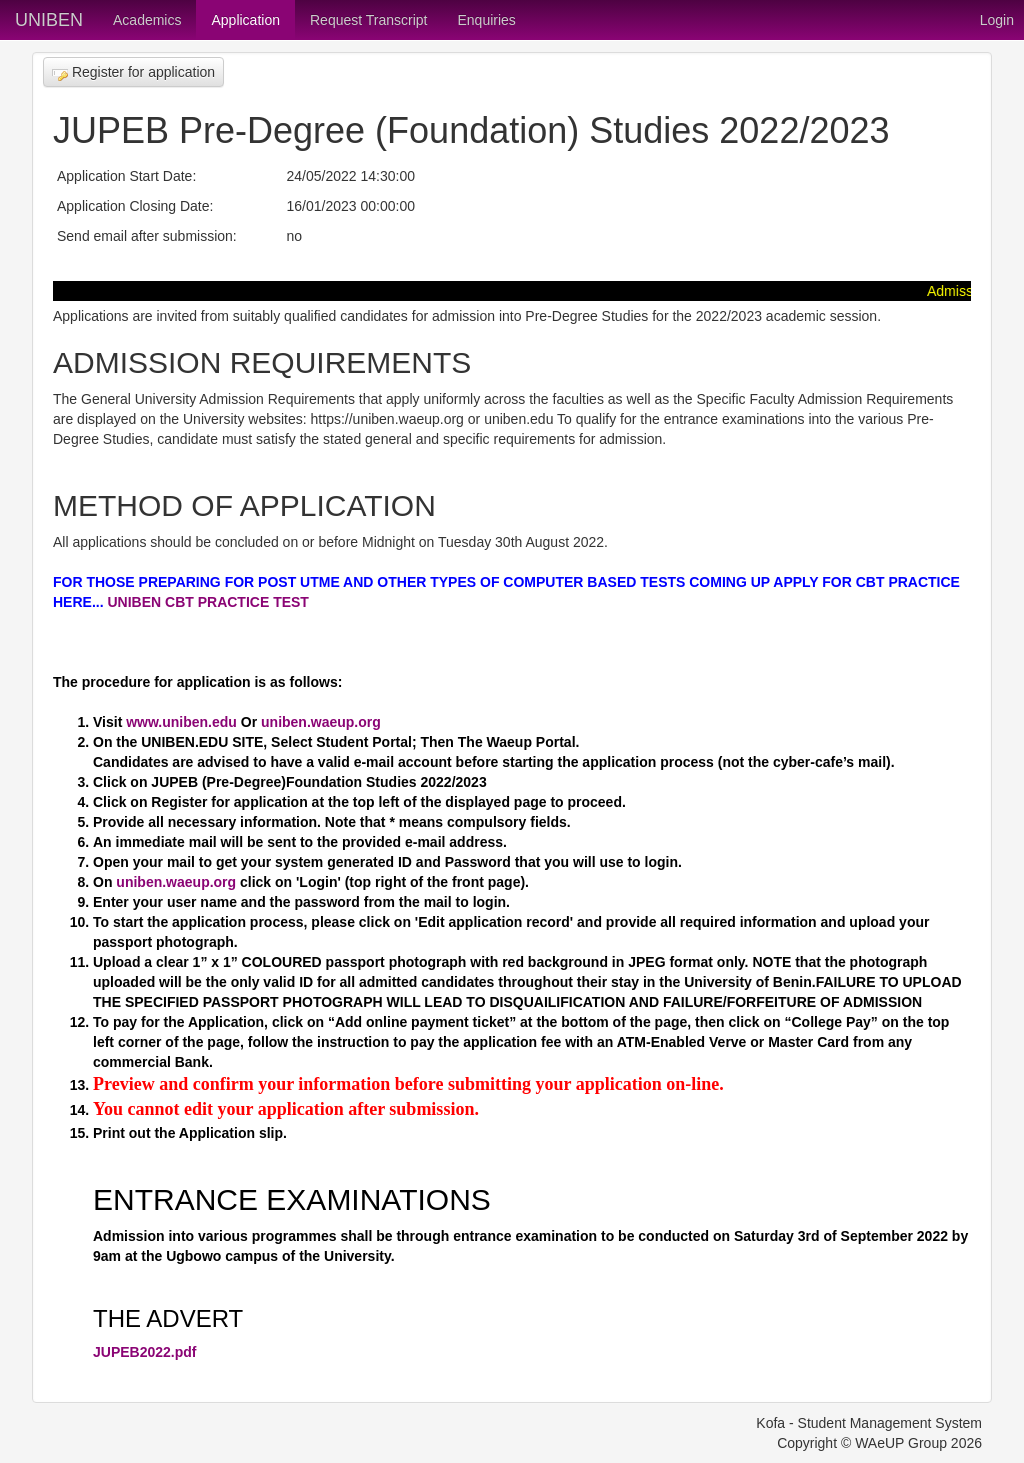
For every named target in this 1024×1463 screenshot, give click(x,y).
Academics (147, 20)
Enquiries (486, 20)
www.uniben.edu (179, 722)
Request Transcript (369, 20)
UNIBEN (49, 20)
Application (245, 20)
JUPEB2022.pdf (144, 1352)
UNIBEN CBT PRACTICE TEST (207, 602)
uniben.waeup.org (321, 722)
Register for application (133, 72)
